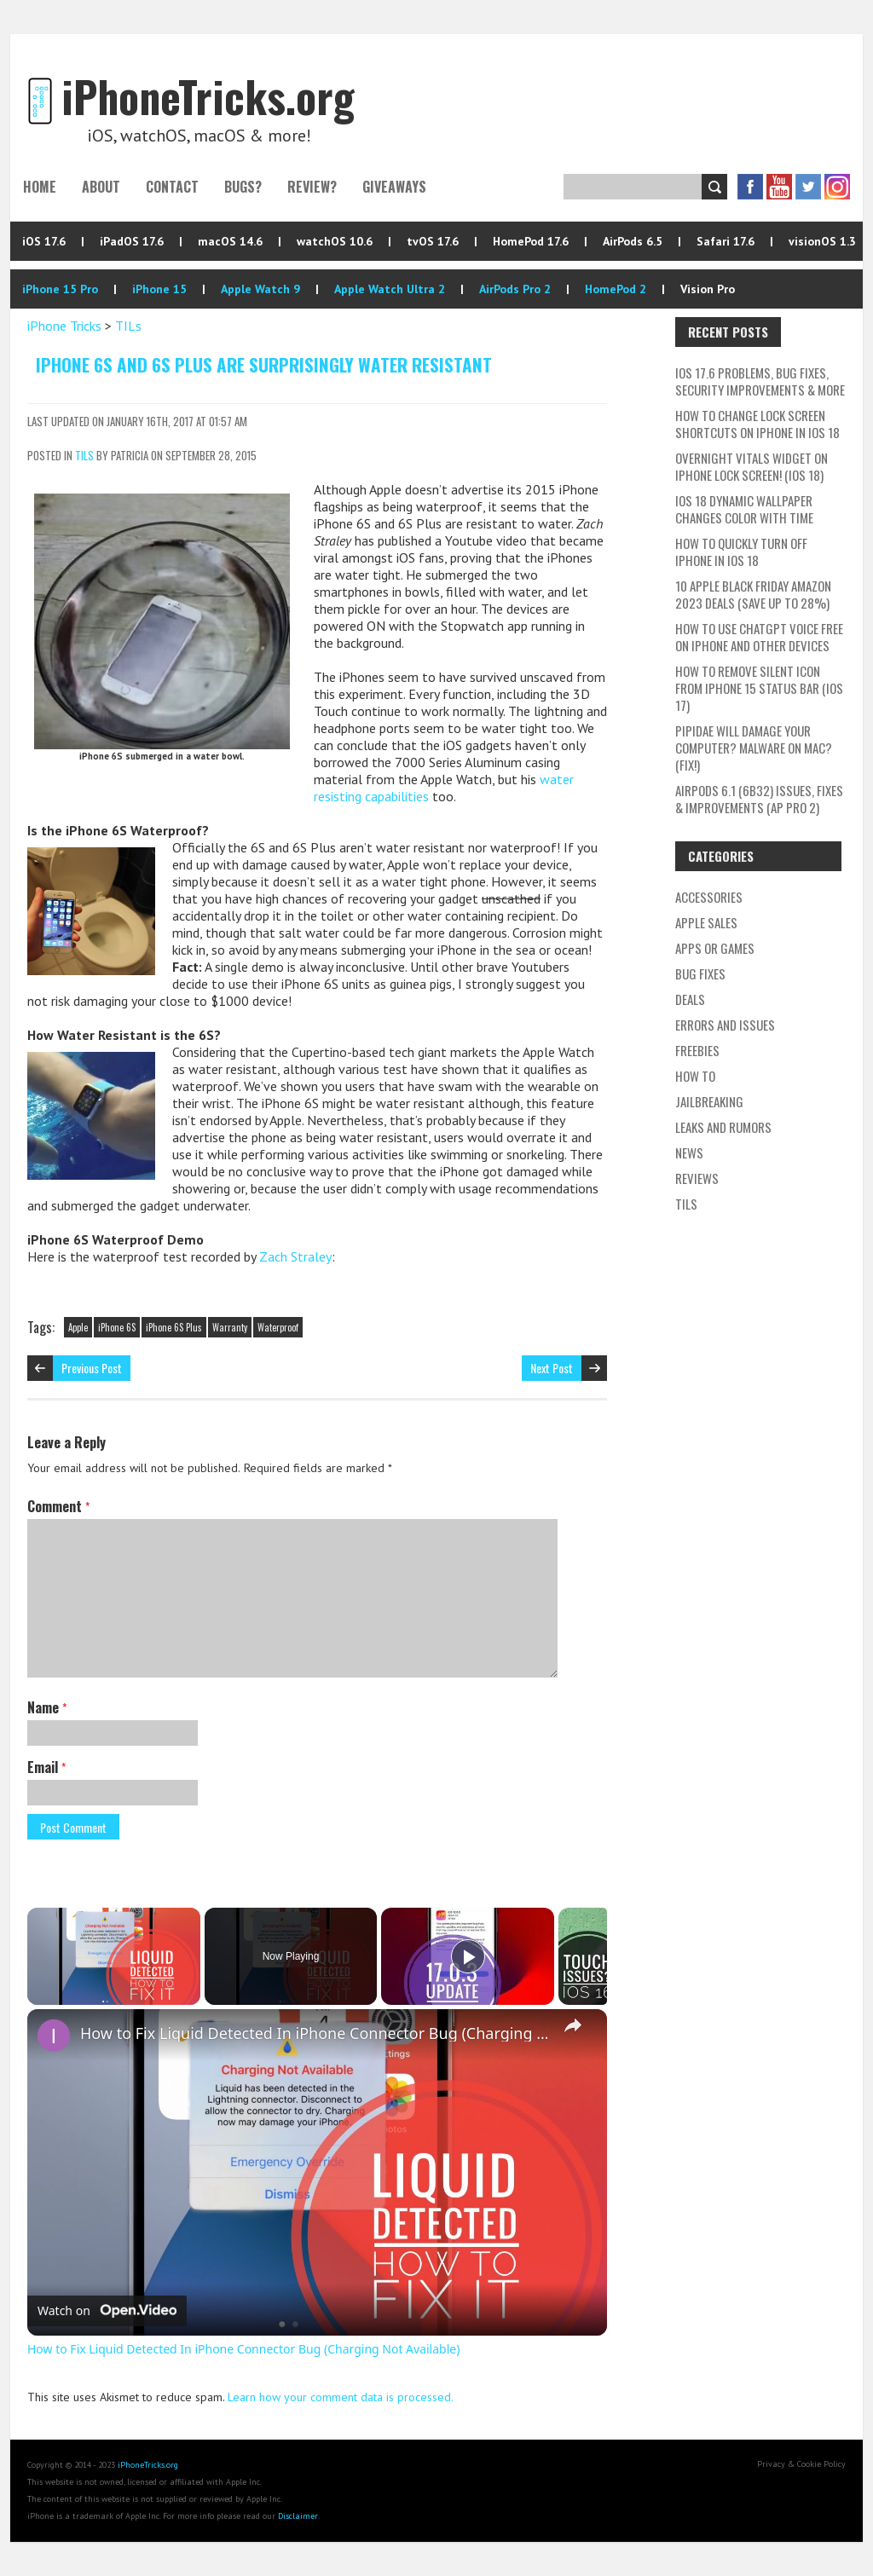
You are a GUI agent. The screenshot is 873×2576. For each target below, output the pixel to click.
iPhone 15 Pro (60, 289)
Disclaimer (298, 2515)
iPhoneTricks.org (148, 2464)
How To (695, 1075)
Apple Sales (706, 922)
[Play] (468, 1956)
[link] (55, 2036)
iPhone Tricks (64, 325)
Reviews (697, 1178)
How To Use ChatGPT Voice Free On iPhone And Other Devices (759, 637)
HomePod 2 (615, 289)
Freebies (697, 1050)
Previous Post (91, 1368)
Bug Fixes (700, 973)
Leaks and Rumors (723, 1127)
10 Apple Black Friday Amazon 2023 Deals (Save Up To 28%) (753, 594)
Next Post (551, 1368)
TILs (128, 325)
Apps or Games (714, 948)
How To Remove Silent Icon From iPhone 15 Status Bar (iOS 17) (759, 687)
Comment (58, 1506)
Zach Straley (295, 1256)
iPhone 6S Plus (174, 1327)
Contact (172, 186)
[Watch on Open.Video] (107, 2310)
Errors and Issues (725, 1024)
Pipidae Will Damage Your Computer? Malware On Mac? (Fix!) (753, 747)
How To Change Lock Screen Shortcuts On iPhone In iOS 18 (757, 424)
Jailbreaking (709, 1101)
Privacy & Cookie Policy (801, 2463)
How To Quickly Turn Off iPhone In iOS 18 (741, 551)
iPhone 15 (159, 289)
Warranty (229, 1327)
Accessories (709, 896)
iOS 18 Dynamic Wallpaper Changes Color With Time (744, 509)
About (101, 186)
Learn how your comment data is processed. (341, 2397)
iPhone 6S (117, 1327)
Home (39, 186)
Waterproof (277, 1327)
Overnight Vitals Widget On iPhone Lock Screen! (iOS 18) (751, 466)
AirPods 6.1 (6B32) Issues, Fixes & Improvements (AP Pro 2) (759, 799)
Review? (312, 186)
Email (46, 1767)
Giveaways (394, 186)
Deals (690, 999)
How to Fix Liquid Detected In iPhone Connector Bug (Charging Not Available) (314, 2033)
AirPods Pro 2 (515, 289)
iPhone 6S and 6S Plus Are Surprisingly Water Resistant (264, 364)
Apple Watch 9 (260, 289)
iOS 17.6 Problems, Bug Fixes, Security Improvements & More (760, 381)
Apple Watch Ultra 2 (389, 289)
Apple (78, 1327)
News (689, 1152)
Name (46, 1707)
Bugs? (243, 186)
